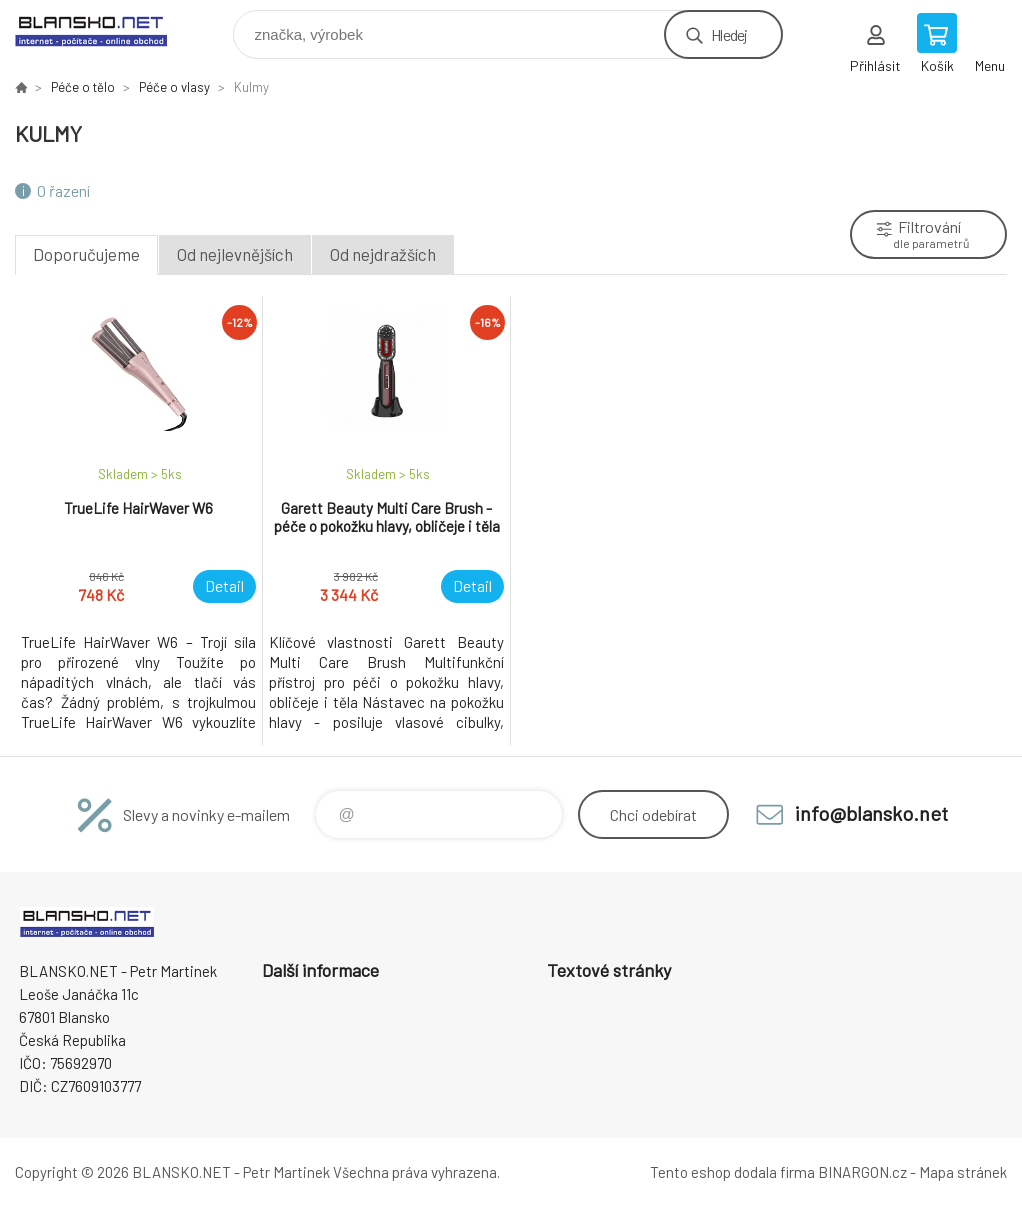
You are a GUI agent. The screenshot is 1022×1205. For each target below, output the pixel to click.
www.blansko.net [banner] (103, 29)
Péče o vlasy (174, 87)
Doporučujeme (86, 254)
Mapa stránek (963, 1172)
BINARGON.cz (862, 1172)
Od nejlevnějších (235, 254)
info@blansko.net (871, 813)
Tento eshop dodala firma (732, 1172)
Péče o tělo (83, 87)
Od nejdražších (383, 254)
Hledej (729, 34)
